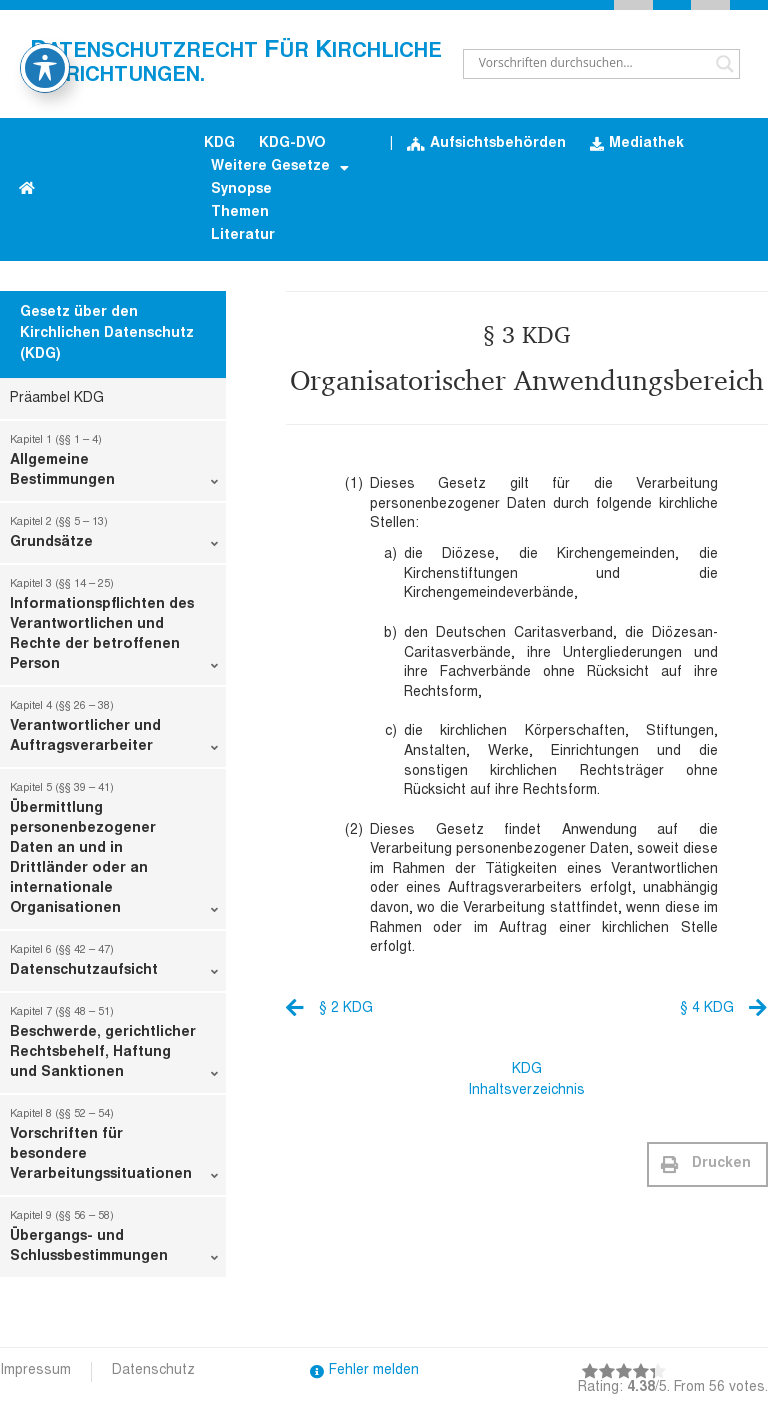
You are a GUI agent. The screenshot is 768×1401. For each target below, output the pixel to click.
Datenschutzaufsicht (114, 965)
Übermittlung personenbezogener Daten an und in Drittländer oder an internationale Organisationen (114, 853)
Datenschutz (153, 1371)
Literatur (243, 236)
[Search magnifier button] (725, 64)
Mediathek (637, 144)
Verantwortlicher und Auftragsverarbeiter (114, 731)
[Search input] (592, 64)
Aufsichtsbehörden (486, 144)
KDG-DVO (292, 144)
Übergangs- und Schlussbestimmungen (114, 1241)
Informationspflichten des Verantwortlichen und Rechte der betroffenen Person (114, 629)
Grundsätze (114, 537)
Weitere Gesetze (280, 168)
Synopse (241, 190)
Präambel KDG (57, 399)
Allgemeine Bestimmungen (114, 465)
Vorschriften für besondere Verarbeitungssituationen (114, 1149)
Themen (240, 213)
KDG (219, 144)
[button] (707, 1164)
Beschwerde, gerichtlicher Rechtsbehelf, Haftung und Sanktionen (114, 1047)
